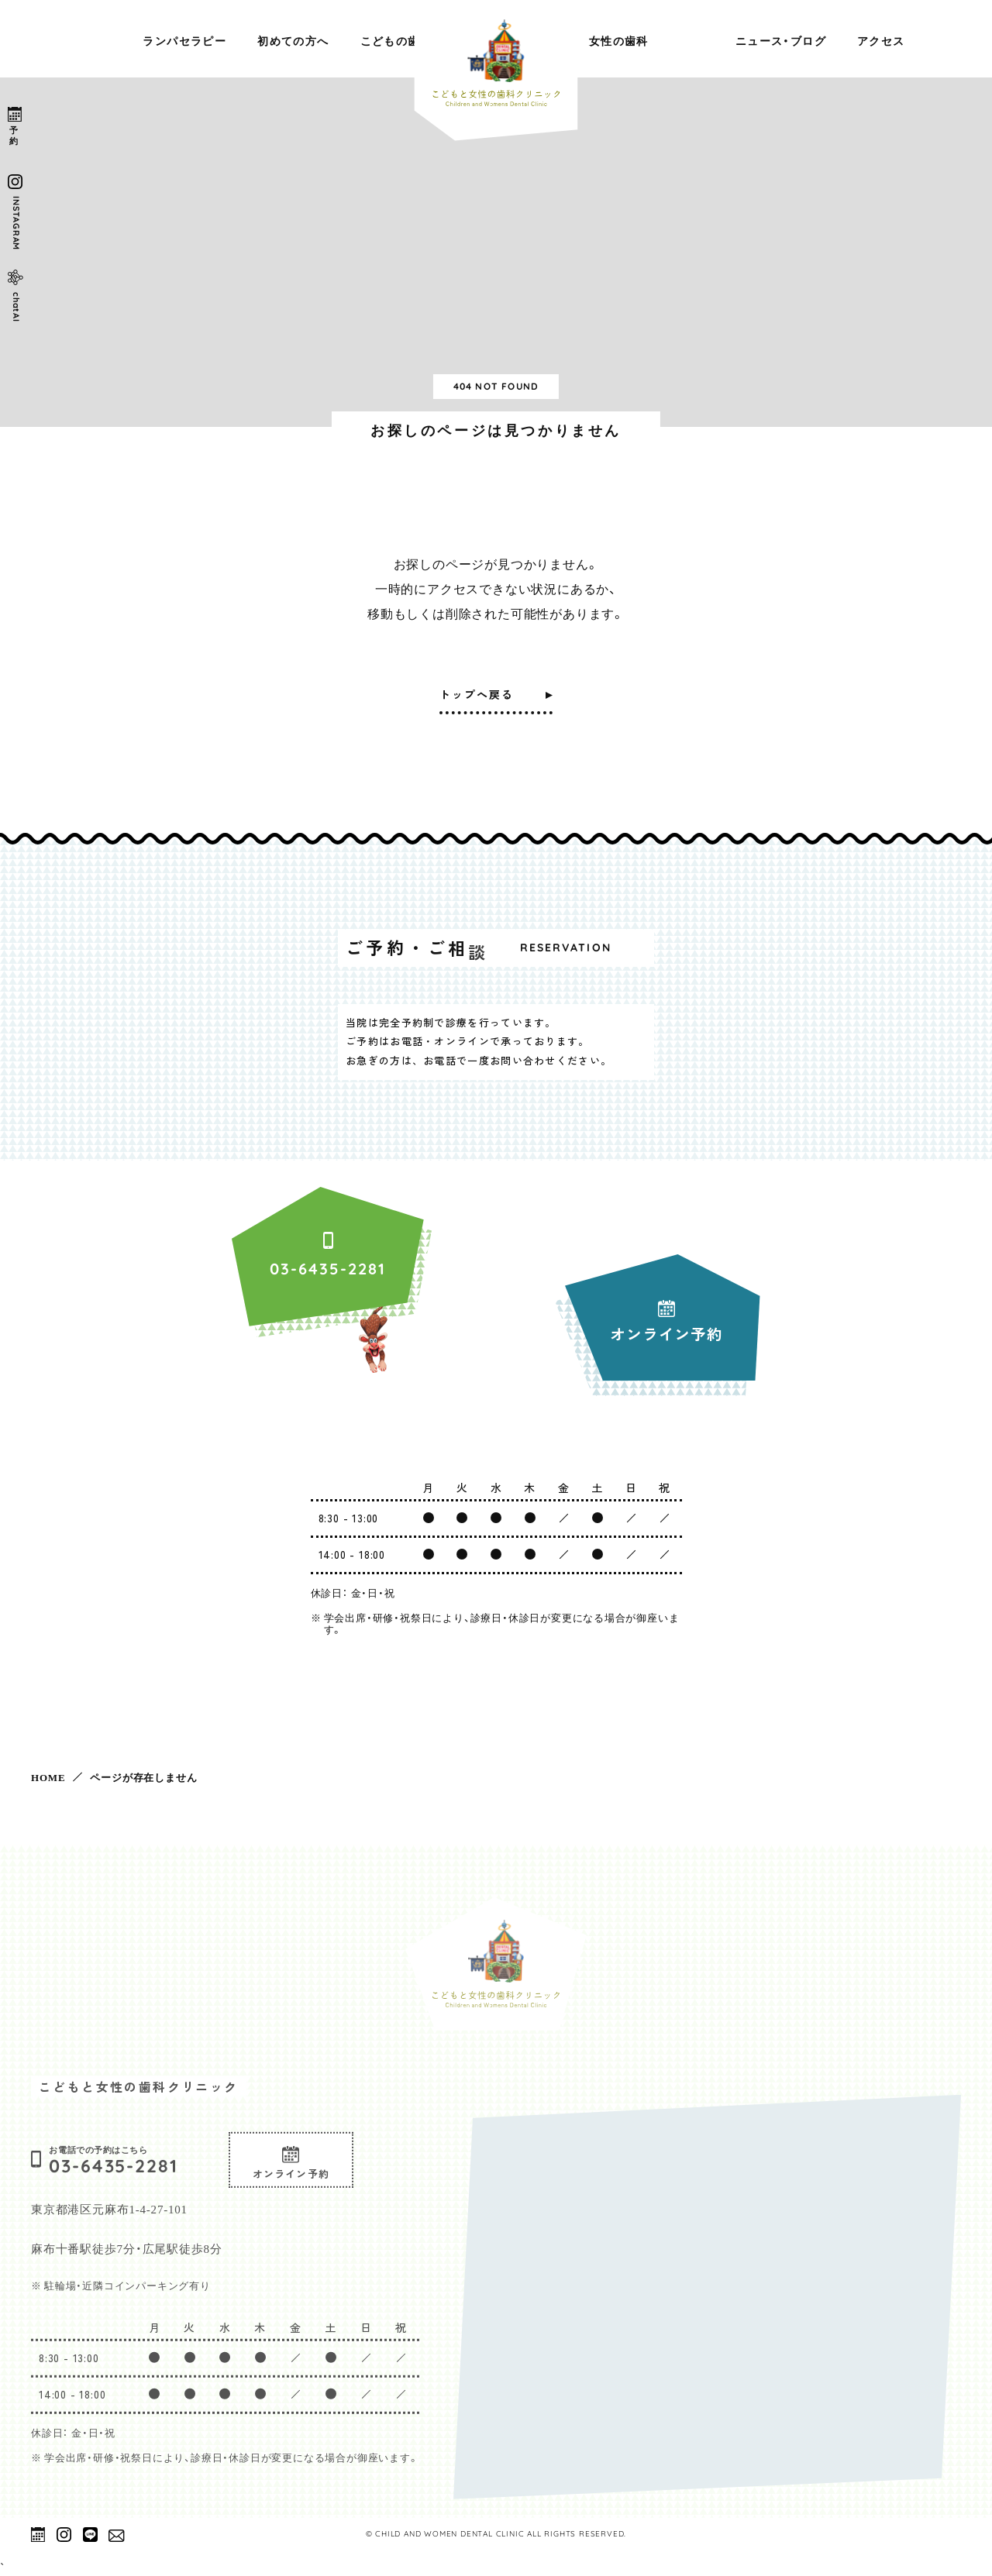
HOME (48, 1776)
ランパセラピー (184, 40)
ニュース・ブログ (780, 40)
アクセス (881, 40)
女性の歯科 (619, 40)
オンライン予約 (291, 2186)
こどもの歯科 (396, 40)
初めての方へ (293, 40)
